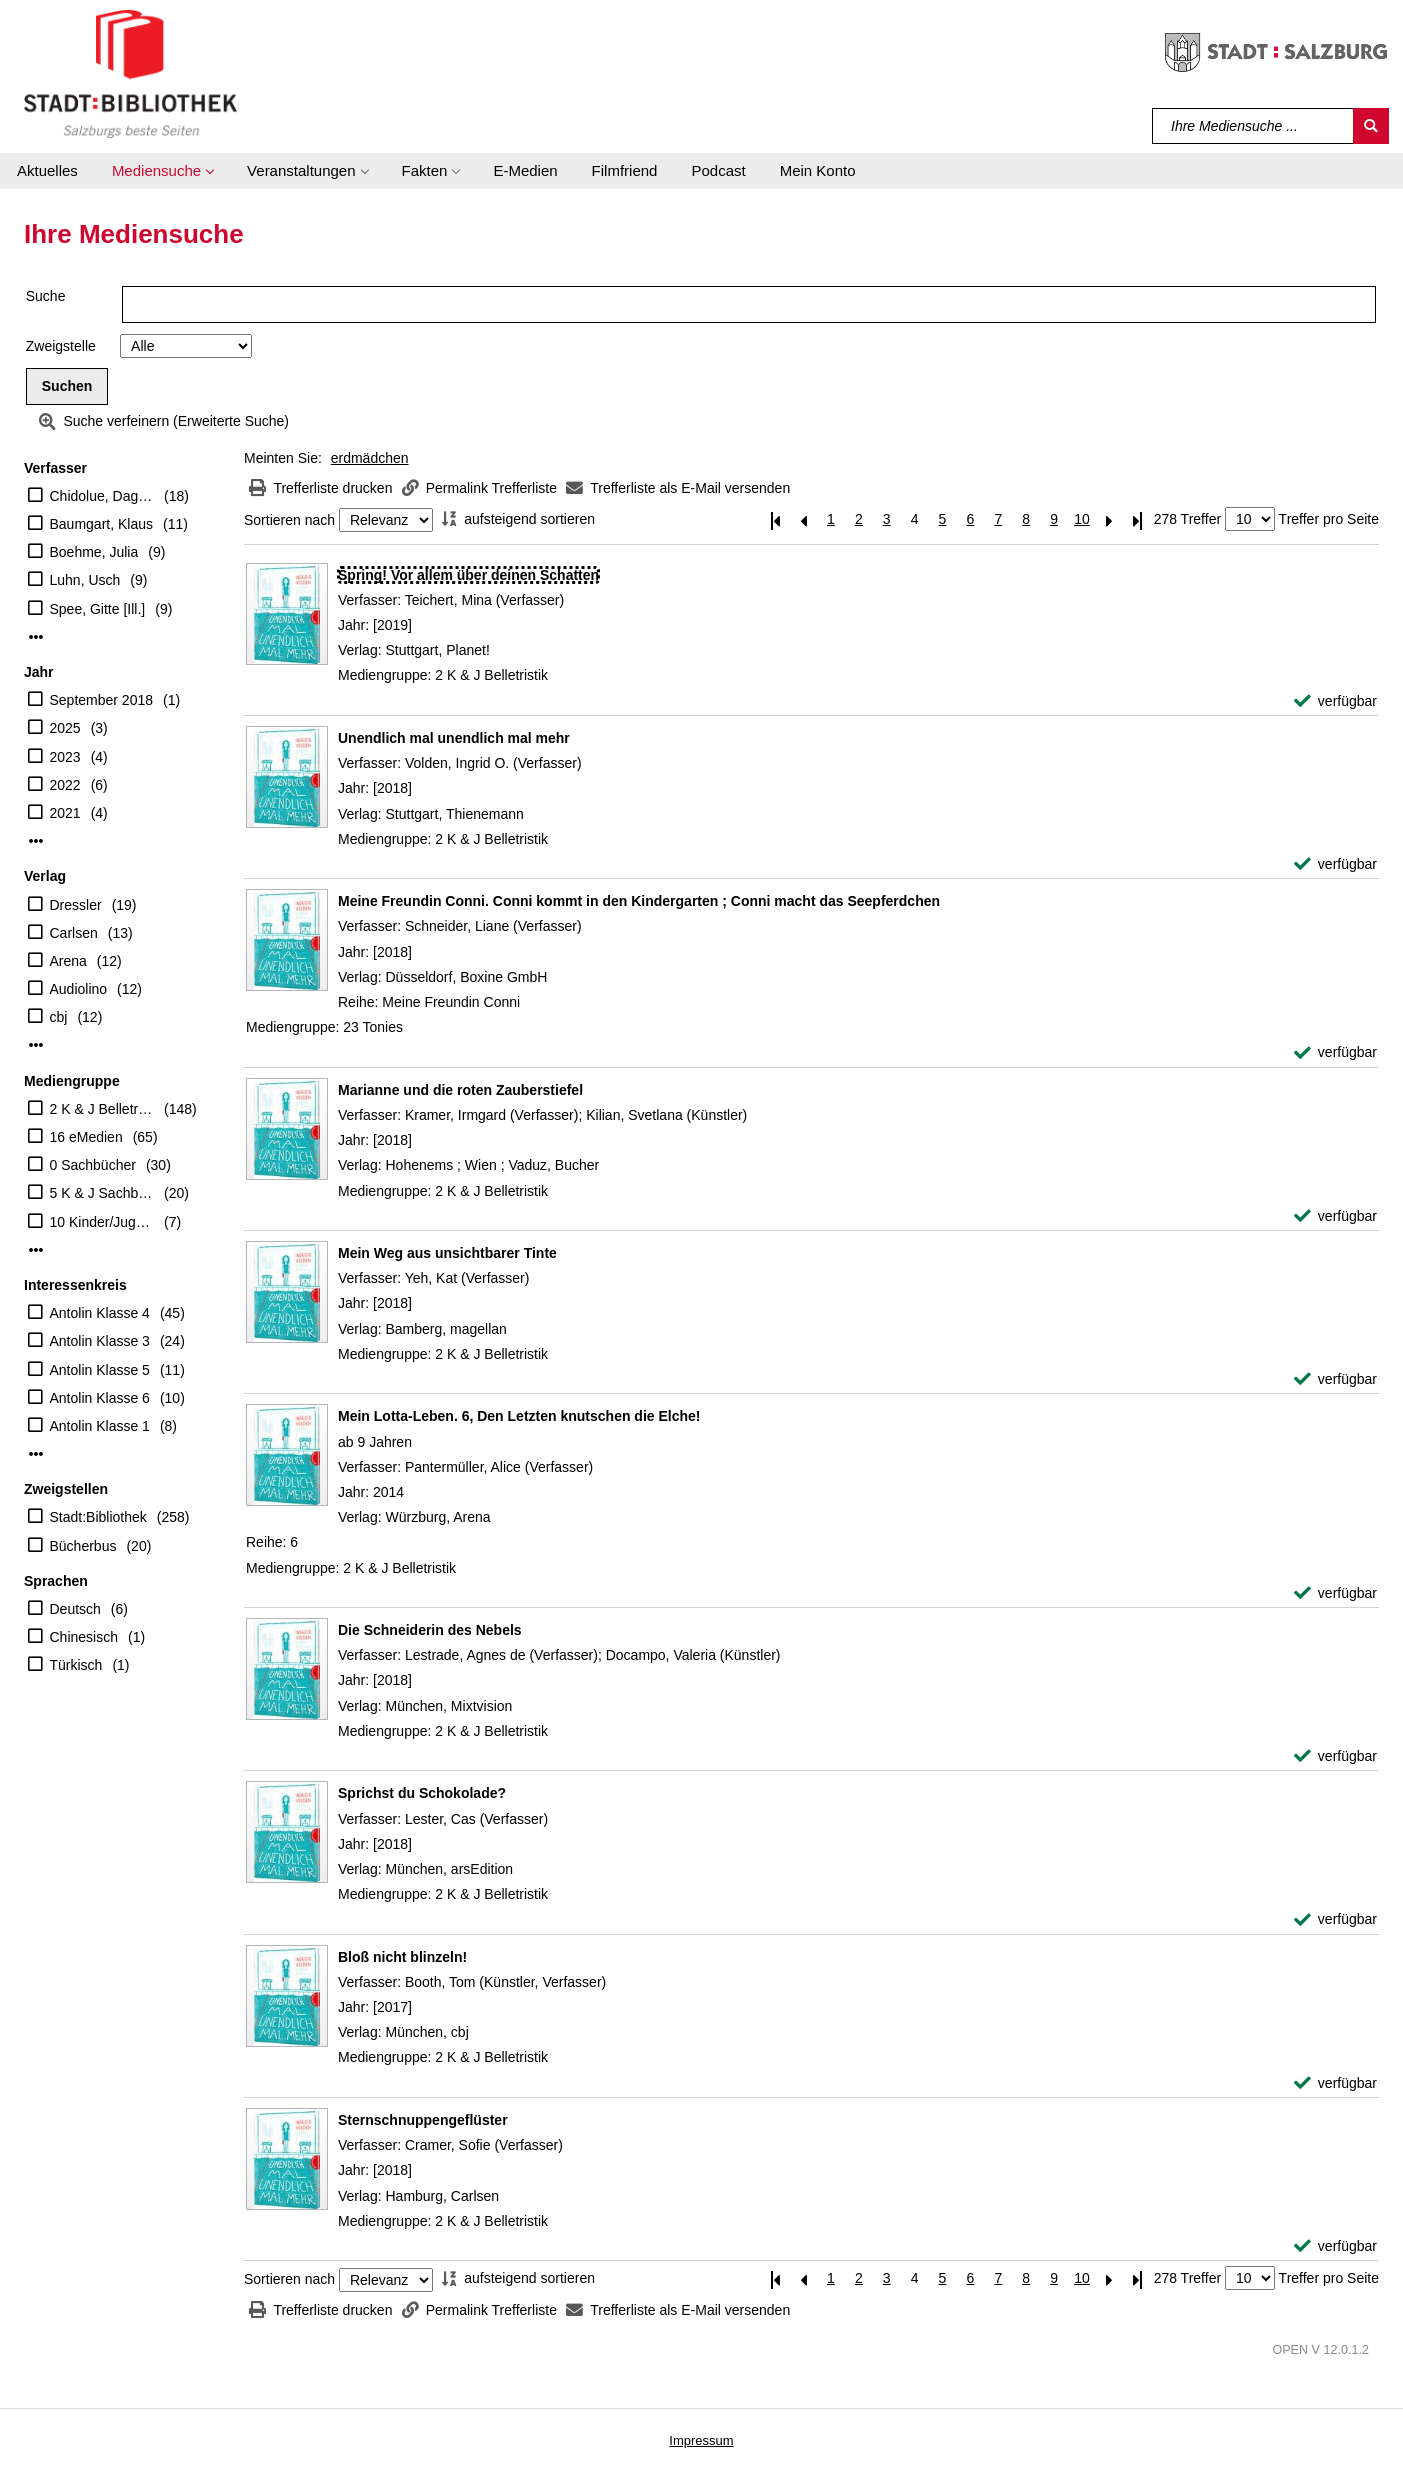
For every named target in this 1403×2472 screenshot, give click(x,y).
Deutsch (75, 1609)
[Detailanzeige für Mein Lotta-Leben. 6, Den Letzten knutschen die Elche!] (519, 1416)
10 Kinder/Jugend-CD (102, 1222)
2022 (65, 785)
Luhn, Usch (85, 580)
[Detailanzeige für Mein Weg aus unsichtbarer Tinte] (447, 1253)
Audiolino (79, 989)
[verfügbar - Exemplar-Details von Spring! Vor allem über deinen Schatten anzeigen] (1335, 701)
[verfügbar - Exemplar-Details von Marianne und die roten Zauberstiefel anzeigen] (1335, 1216)
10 (1082, 519)
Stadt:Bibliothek (98, 1517)
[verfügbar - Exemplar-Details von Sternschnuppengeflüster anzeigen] (1335, 2246)
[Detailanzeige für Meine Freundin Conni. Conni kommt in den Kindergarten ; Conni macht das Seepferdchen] (639, 901)
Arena (68, 961)
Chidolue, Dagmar (102, 496)
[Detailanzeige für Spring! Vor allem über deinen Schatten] (468, 575)
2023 (65, 757)
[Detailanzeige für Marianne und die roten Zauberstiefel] (460, 1090)
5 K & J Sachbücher (102, 1193)
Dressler (76, 905)
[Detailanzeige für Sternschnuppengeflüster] (423, 2120)
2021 (65, 813)
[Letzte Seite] (1138, 519)
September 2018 (102, 700)
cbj (59, 1017)
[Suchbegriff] (1253, 126)
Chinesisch (84, 1637)
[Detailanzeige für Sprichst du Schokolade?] (422, 1793)
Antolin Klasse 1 (100, 1426)
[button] (162, 171)
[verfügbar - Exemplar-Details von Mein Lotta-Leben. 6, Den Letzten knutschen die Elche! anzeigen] (1335, 1593)
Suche (46, 296)
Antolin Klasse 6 (100, 1398)
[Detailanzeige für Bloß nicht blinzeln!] (402, 1957)
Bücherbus (83, 1546)
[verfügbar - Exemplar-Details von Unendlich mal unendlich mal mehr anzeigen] (1335, 864)
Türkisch (76, 1665)
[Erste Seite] (775, 519)
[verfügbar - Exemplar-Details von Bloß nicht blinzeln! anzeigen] (1335, 2083)
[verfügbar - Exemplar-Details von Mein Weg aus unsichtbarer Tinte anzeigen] (1335, 1379)
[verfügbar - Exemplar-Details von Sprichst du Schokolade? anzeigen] (1335, 1919)
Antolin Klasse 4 (100, 1313)
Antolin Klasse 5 (100, 1370)
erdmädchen (370, 458)
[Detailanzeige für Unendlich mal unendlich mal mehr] (454, 738)
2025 (65, 728)
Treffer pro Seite (1329, 519)
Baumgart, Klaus (102, 524)
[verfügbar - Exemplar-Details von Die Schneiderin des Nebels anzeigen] (1335, 1756)
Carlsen (74, 933)
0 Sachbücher (93, 1165)
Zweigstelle (61, 346)
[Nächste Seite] (1110, 519)
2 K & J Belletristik (102, 1109)
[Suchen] (1371, 126)
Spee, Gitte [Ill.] (98, 609)
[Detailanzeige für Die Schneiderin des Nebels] (430, 1630)
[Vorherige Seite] (803, 519)
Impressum (701, 2440)
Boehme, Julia (94, 552)
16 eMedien (86, 1137)
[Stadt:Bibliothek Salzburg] (130, 73)
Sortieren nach (289, 520)
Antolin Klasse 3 (100, 1341)
